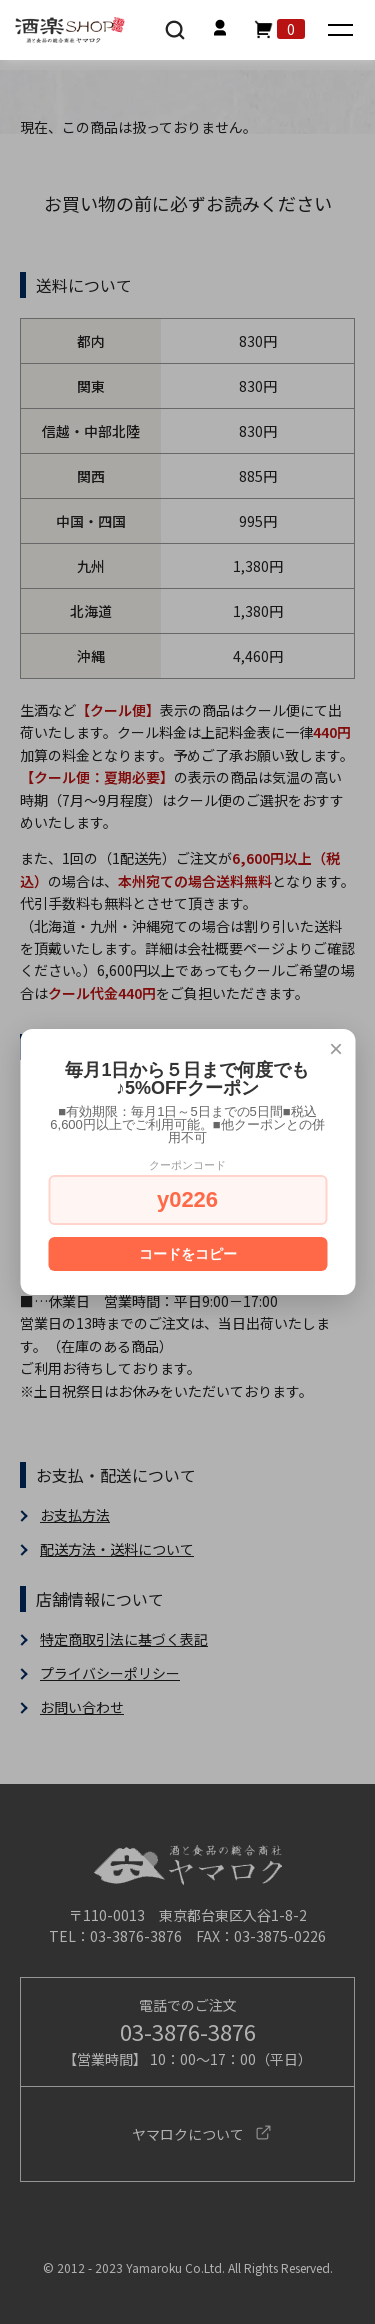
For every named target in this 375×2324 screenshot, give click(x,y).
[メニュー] (342, 31)
